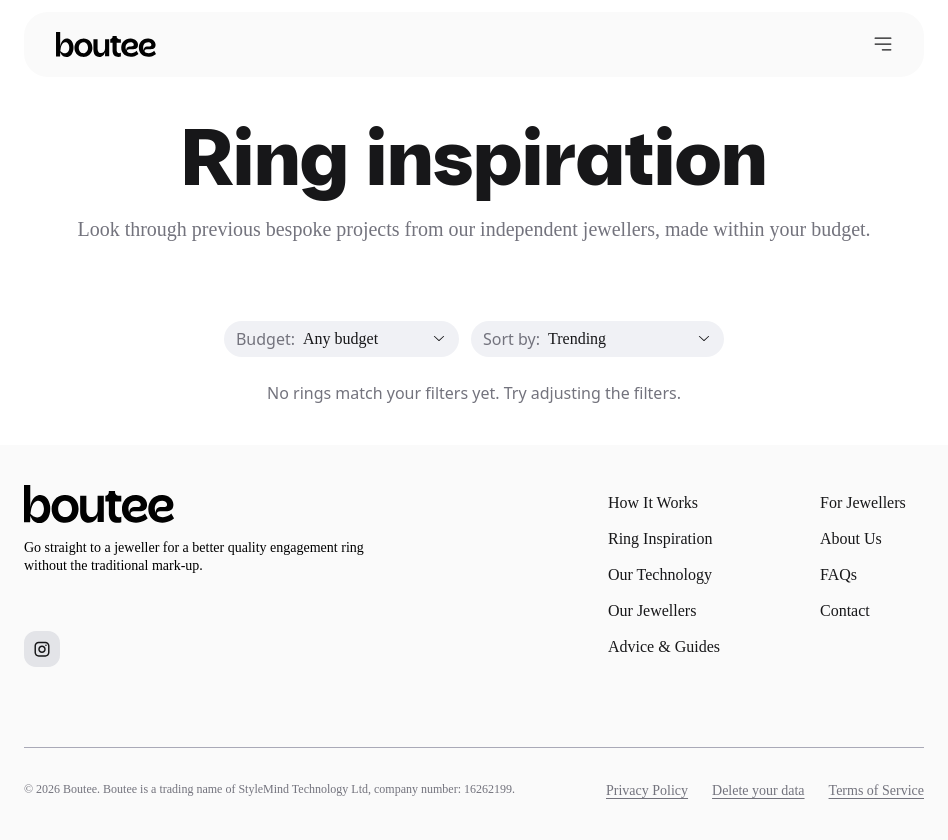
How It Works (653, 502)
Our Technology (660, 574)
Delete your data (758, 790)
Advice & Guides (664, 646)
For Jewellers (863, 502)
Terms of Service (876, 790)
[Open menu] (883, 44)
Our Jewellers (652, 610)
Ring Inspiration (660, 538)
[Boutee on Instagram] (42, 649)
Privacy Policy (647, 790)
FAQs (838, 574)
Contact (845, 610)
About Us (851, 538)
